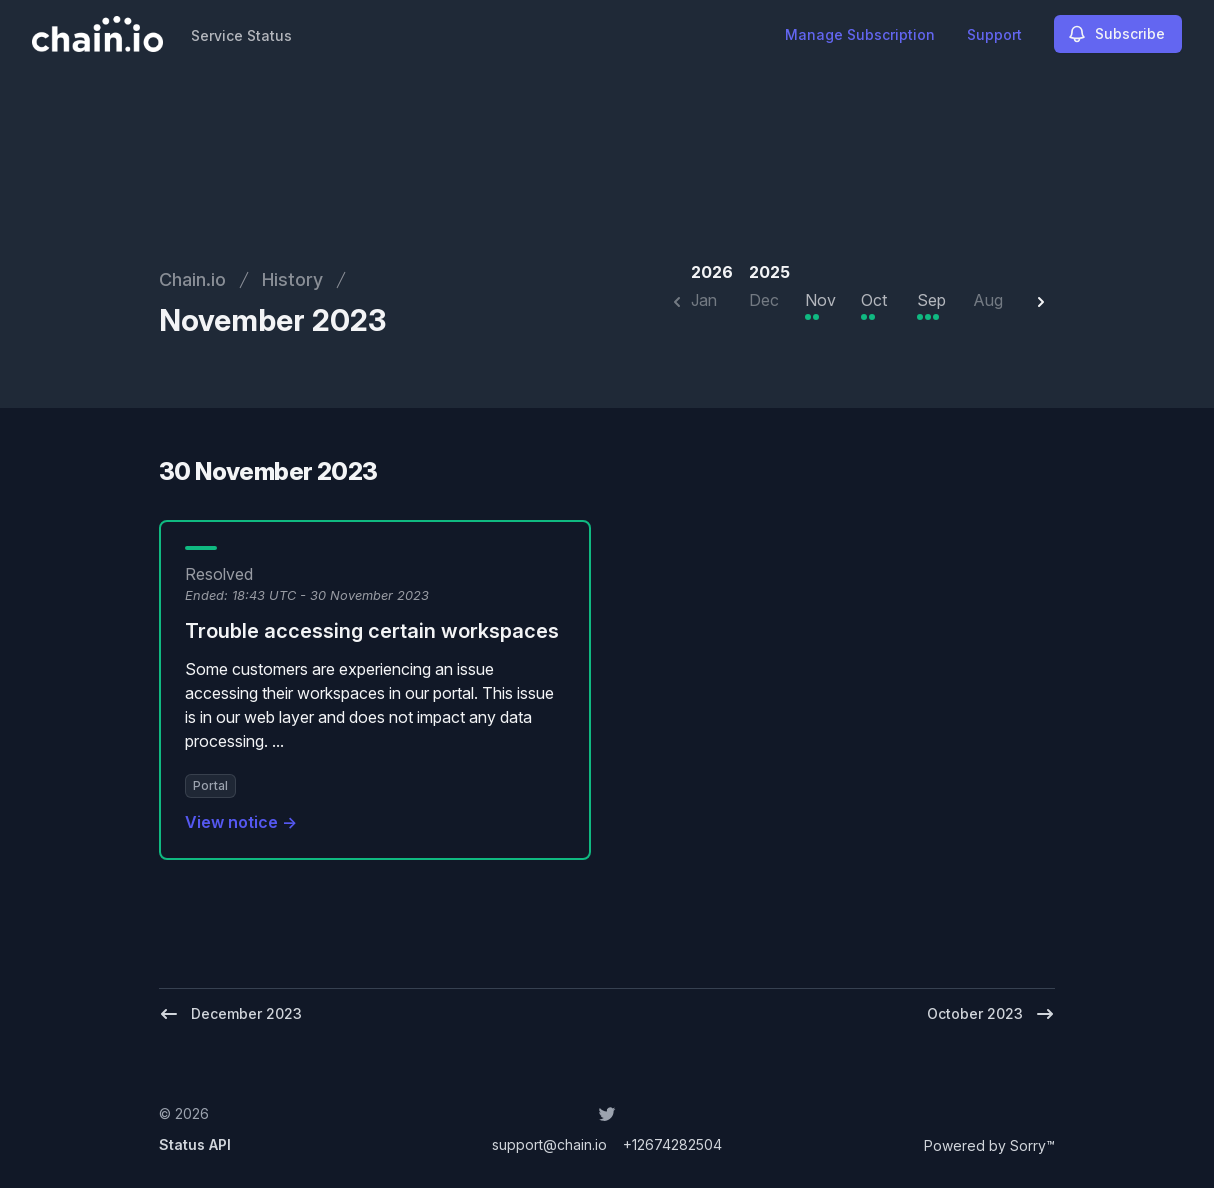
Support (994, 34)
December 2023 (230, 1014)
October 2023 (991, 1014)
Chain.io (192, 279)
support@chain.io (549, 1144)
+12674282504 (672, 1144)
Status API (195, 1144)
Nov (820, 300)
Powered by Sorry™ (989, 1145)
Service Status (241, 35)
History (292, 279)
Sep (931, 300)
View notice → (241, 822)
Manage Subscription (860, 34)
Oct (874, 300)
